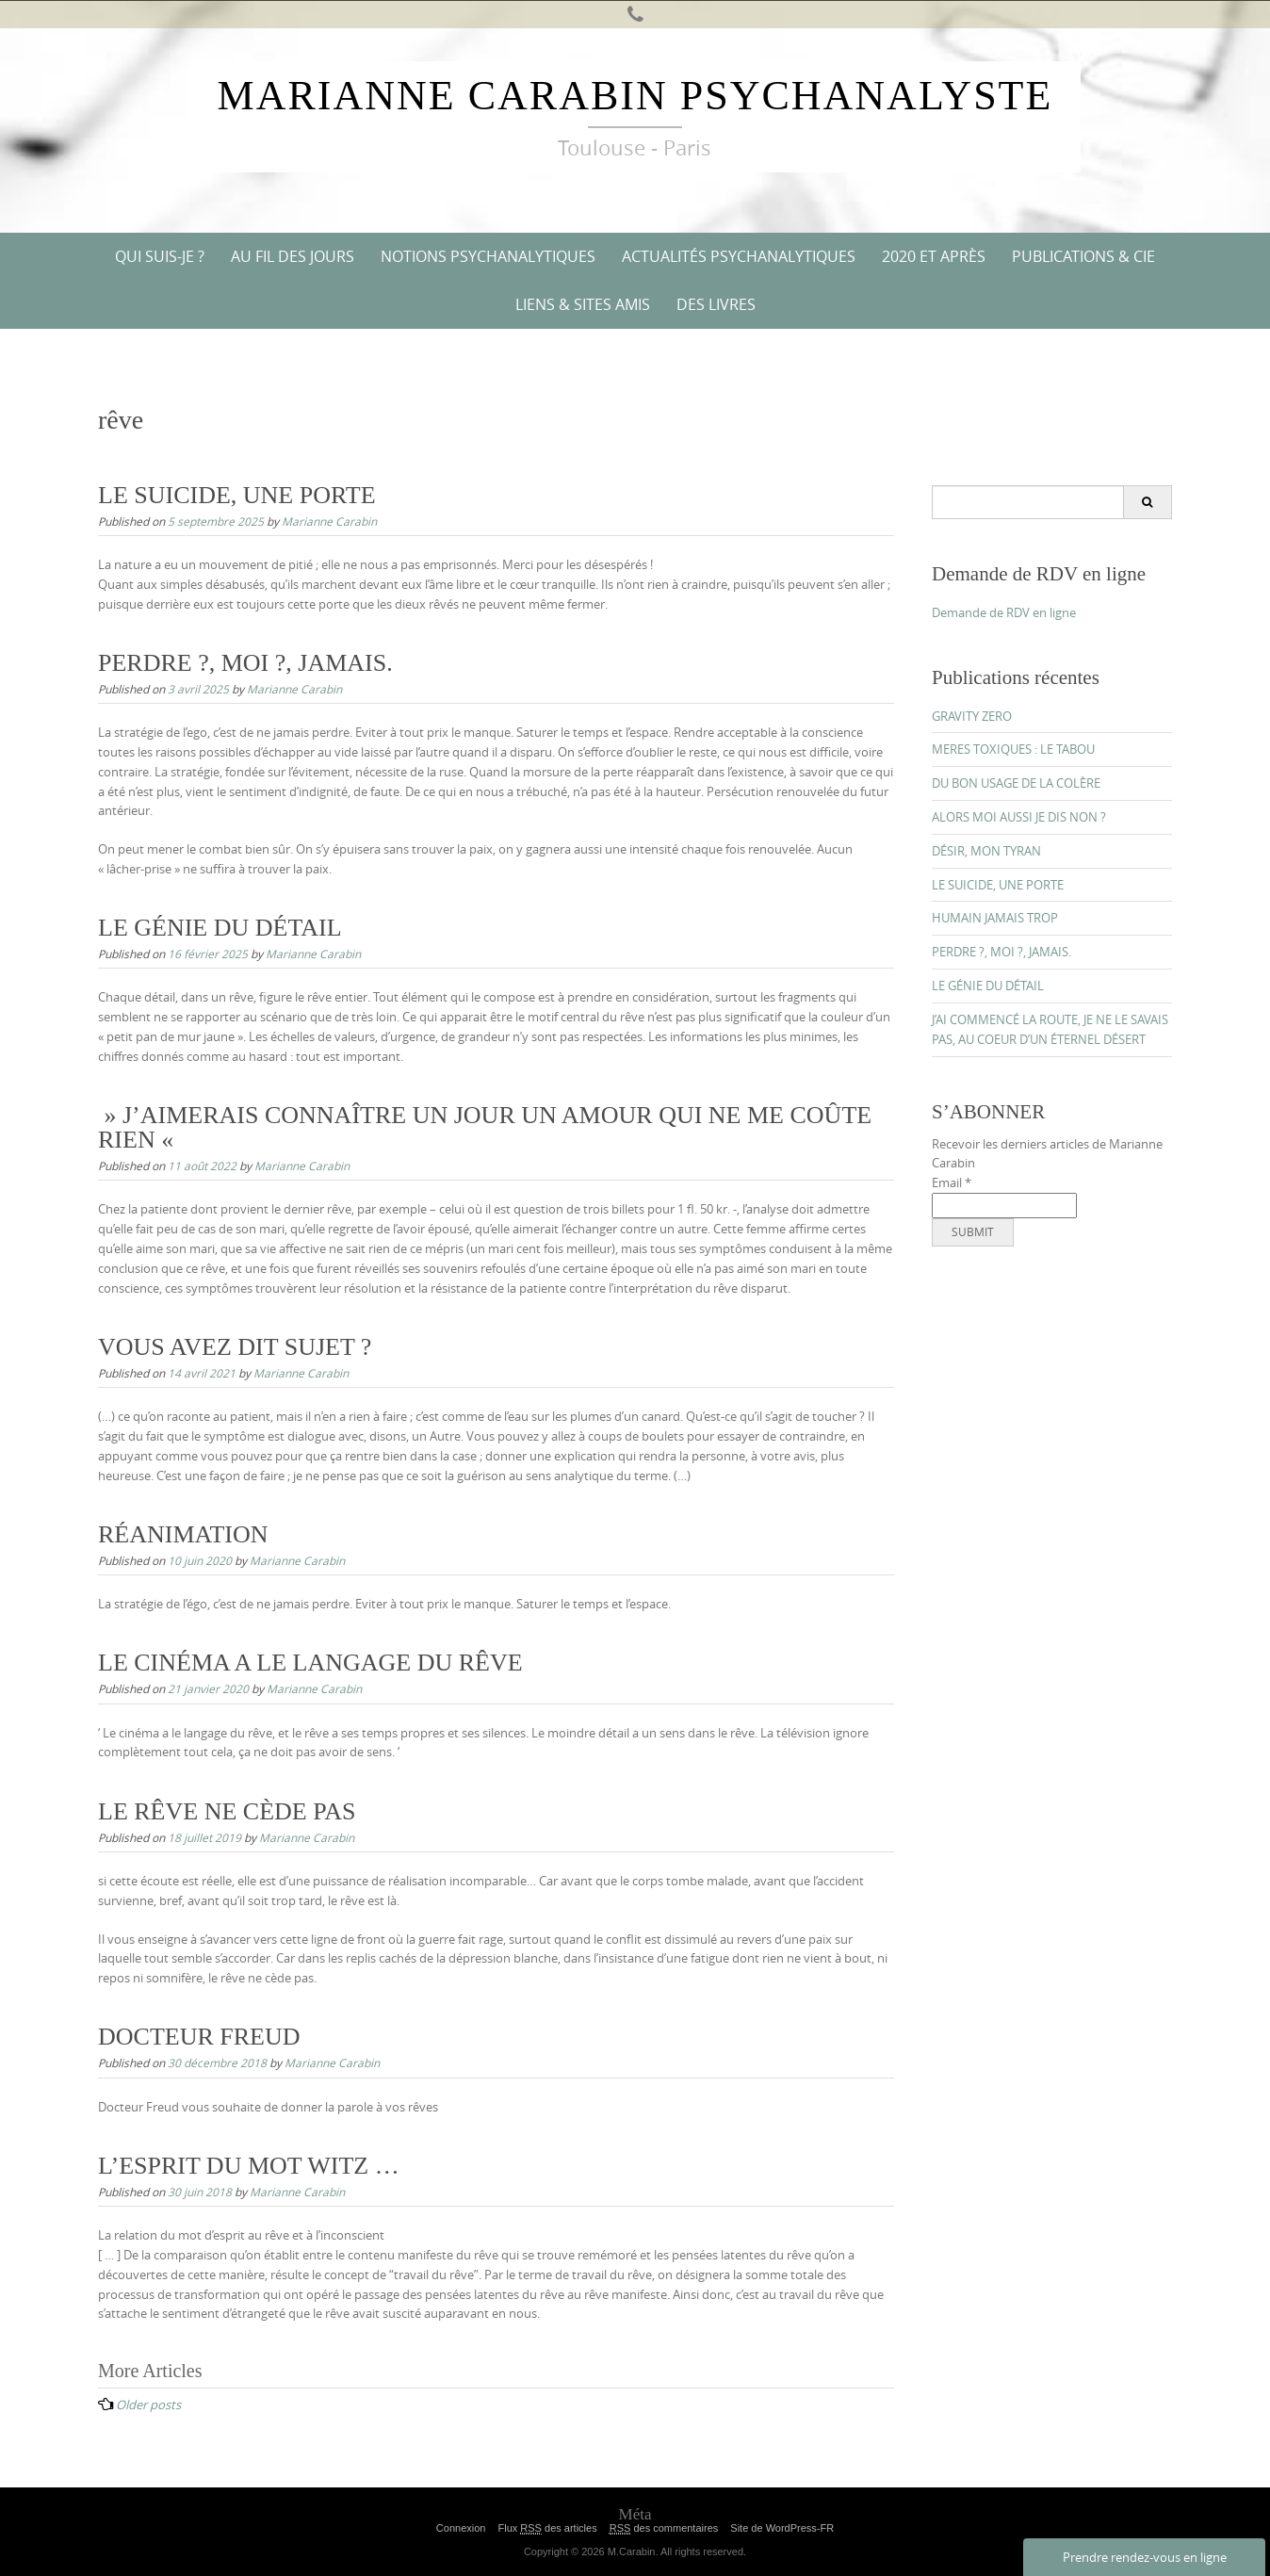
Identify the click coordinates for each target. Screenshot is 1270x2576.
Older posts (148, 2404)
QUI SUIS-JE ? (159, 256)
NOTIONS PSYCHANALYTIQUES (488, 256)
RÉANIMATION (183, 1534)
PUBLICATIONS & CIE (1083, 256)
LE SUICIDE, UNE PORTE (237, 495)
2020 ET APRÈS (933, 256)
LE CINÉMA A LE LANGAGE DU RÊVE (310, 1662)
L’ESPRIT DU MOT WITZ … (248, 2165)
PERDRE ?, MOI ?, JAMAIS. (245, 663)
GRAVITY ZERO (972, 716)
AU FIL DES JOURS (292, 256)
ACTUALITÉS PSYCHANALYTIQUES (738, 256)
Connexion (461, 2528)
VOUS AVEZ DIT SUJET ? (234, 1347)
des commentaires (664, 2528)
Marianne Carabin (329, 521)
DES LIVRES (716, 304)
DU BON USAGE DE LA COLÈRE (1016, 782)
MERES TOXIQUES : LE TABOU (1013, 749)
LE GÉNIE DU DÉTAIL (220, 927)
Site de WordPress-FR (782, 2528)
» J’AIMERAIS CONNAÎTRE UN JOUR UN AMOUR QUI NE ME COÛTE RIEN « (484, 1127)
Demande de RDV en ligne (1004, 612)
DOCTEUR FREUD (199, 2036)
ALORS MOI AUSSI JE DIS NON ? (1019, 816)
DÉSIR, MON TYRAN (986, 850)
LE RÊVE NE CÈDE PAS (227, 1811)
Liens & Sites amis (582, 304)
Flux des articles (546, 2528)
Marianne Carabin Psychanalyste (635, 96)
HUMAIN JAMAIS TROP (995, 917)
